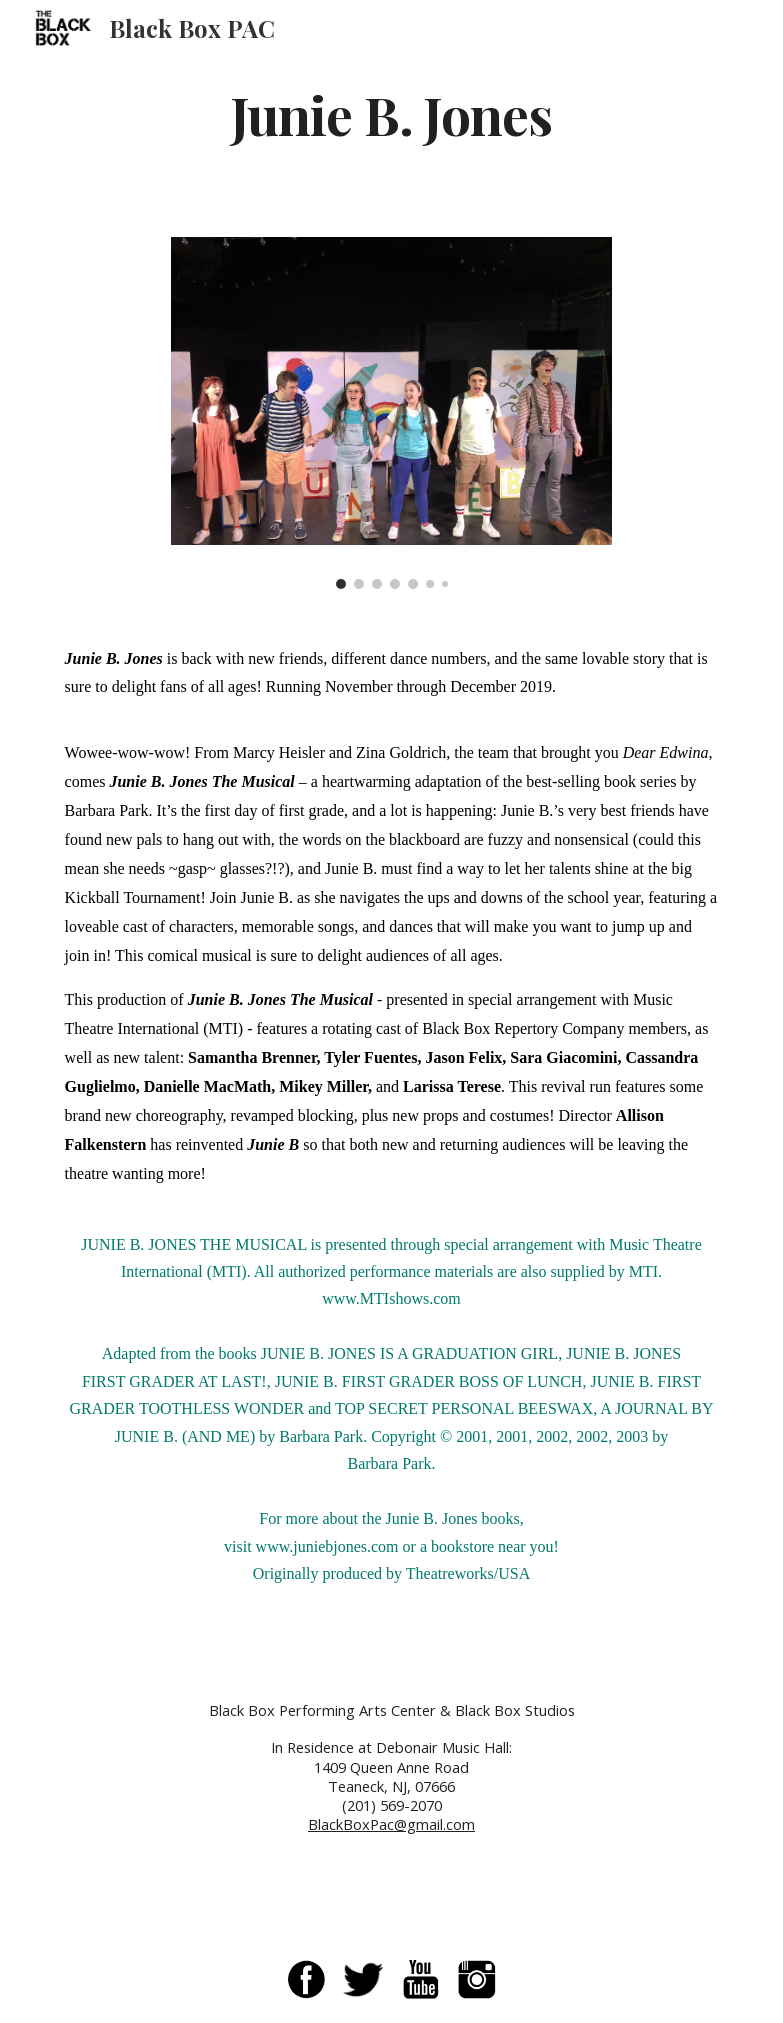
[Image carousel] (391, 413)
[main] (391, 113)
